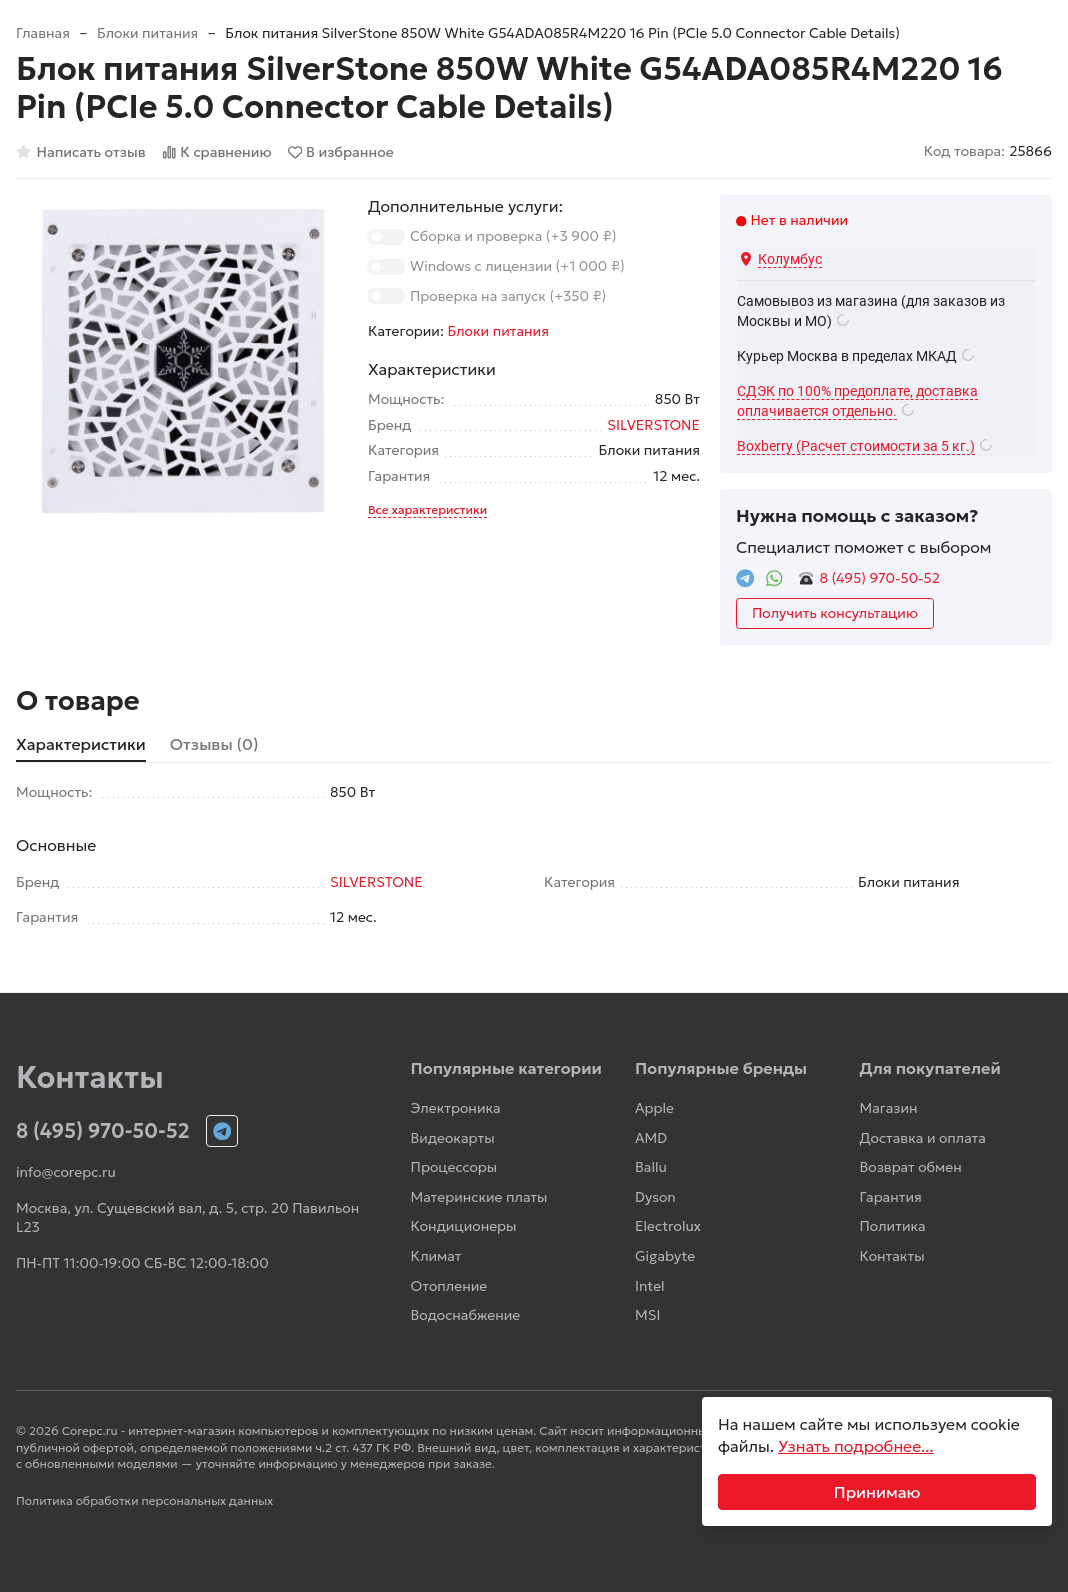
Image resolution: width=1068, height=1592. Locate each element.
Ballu (651, 1167)
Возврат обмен (911, 1167)
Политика (893, 1226)
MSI (647, 1315)
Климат (436, 1256)
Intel (650, 1286)
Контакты (892, 1256)
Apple (654, 1108)
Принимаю (877, 1492)
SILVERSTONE (653, 425)
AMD (651, 1138)
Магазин (889, 1108)
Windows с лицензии (517, 266)
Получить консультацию (835, 613)
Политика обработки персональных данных (144, 1500)
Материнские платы (479, 1197)
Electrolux (668, 1226)
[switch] (386, 237)
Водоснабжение (466, 1315)
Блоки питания (147, 33)
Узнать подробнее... (856, 1446)
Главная (43, 33)
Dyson (655, 1197)
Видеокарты (453, 1138)
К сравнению (217, 152)
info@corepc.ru (66, 1172)
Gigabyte (665, 1256)
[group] (182, 361)
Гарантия (891, 1197)
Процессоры (454, 1167)
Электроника (456, 1108)
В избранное (341, 152)
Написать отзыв (81, 152)
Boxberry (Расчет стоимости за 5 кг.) (856, 446)
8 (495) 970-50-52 (880, 578)
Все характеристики (427, 509)
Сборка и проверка (513, 236)
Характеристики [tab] (81, 744)
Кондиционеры (464, 1226)
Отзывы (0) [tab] (214, 744)
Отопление (449, 1286)
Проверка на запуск (508, 296)
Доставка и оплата (923, 1138)
